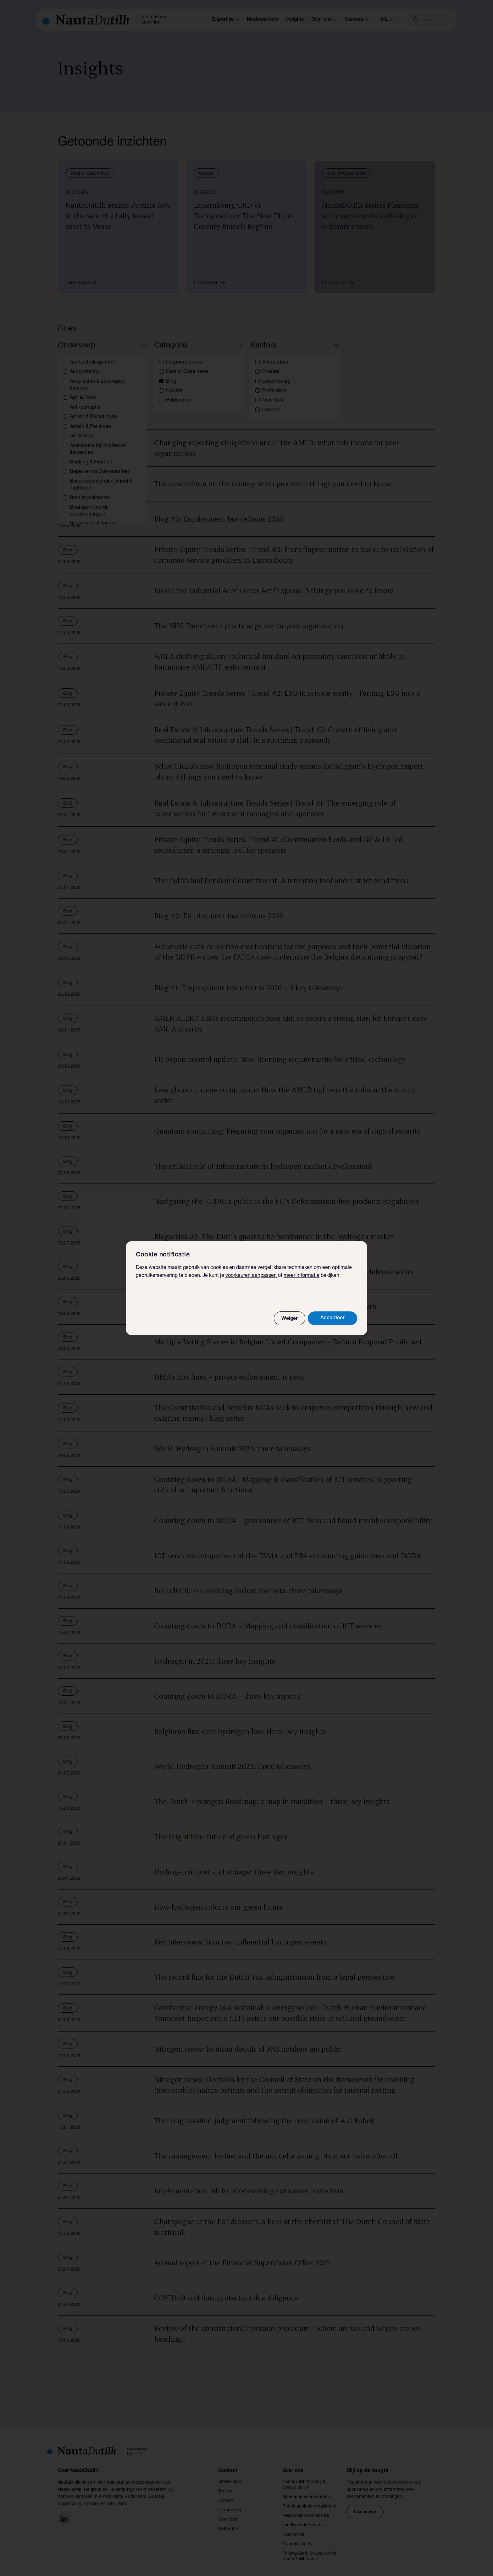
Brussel (225, 2484)
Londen (225, 2493)
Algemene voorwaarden (306, 2489)
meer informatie (301, 1275)
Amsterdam (229, 2474)
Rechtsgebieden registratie (309, 2499)
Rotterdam (228, 2521)
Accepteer (332, 1318)
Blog (74, 389)
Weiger (289, 1318)
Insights (295, 19)
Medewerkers (263, 19)
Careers (356, 19)
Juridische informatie (303, 2518)
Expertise (225, 19)
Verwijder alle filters (119, 389)
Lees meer (83, 283)
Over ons (324, 19)
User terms (293, 2527)
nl (387, 19)
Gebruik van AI (297, 2537)
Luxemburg (229, 2503)
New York (227, 2512)
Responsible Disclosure (305, 2508)
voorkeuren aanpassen (251, 1275)
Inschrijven (365, 2504)
